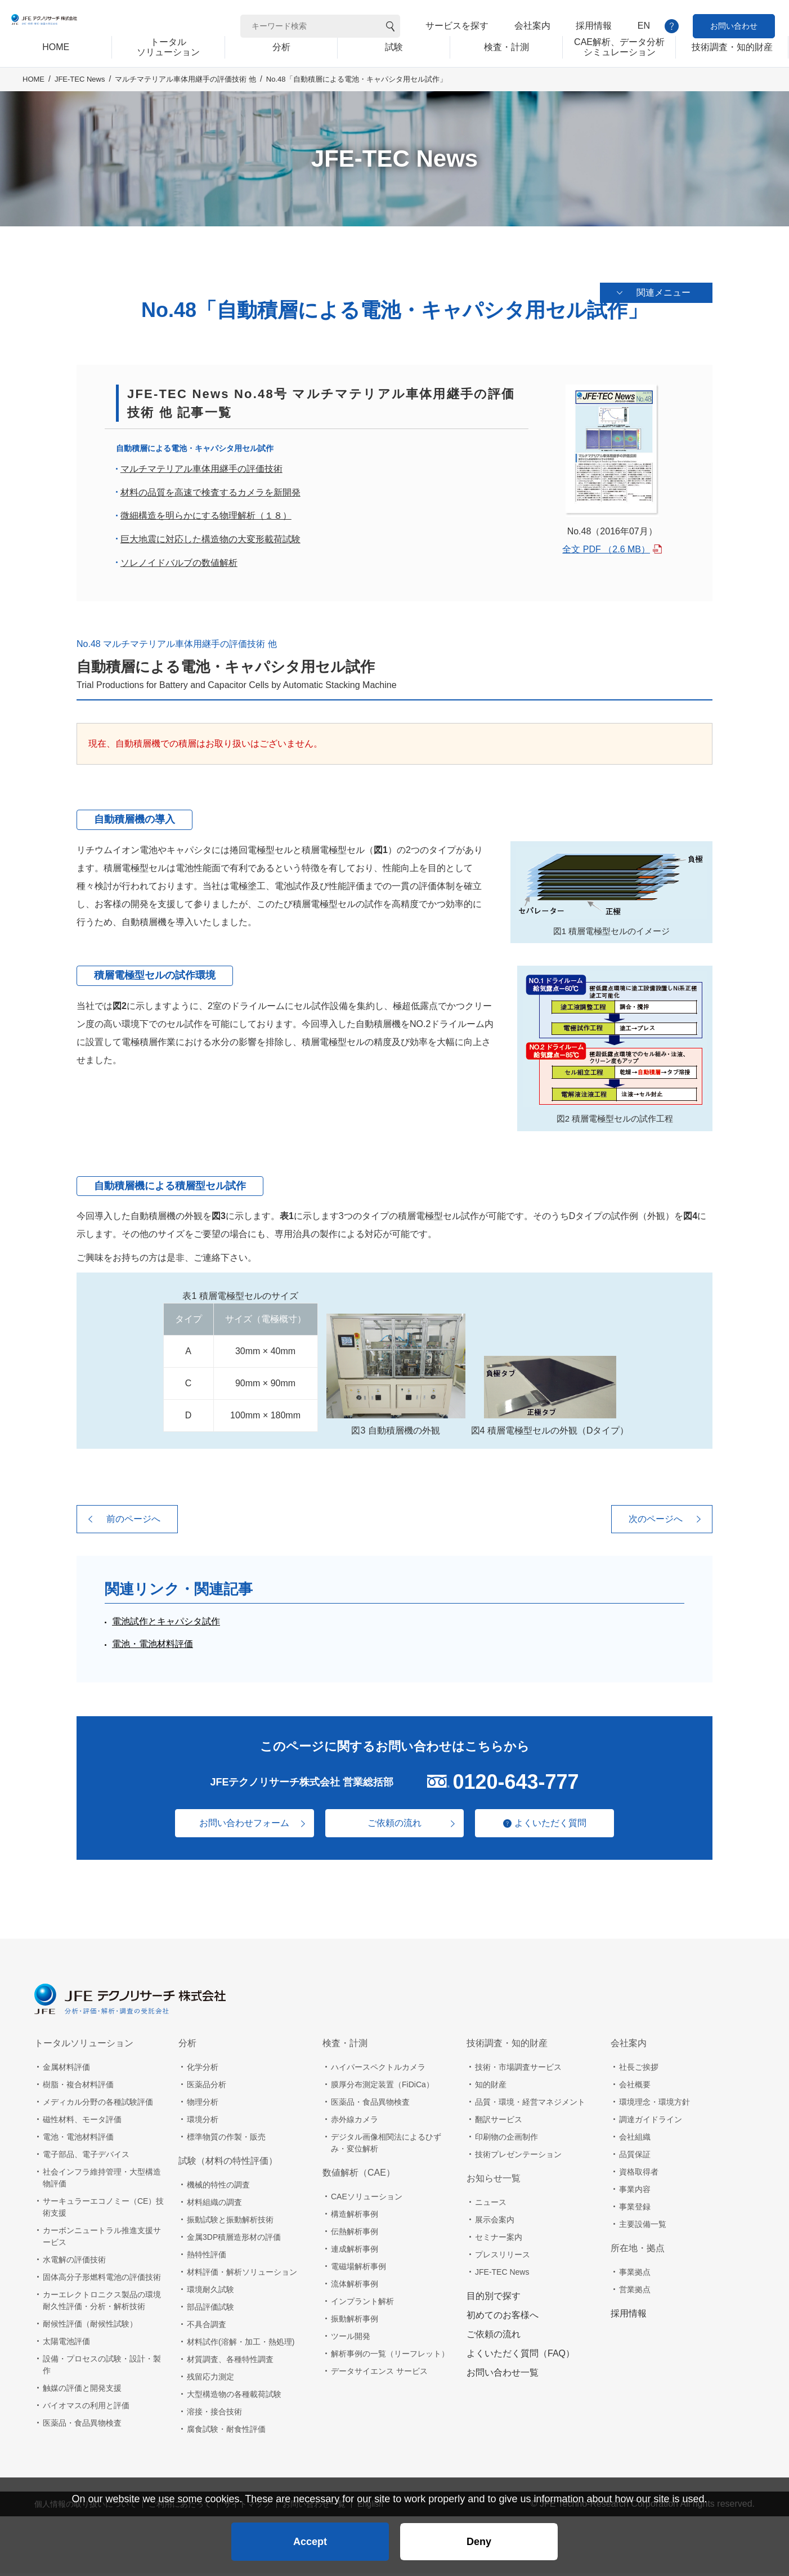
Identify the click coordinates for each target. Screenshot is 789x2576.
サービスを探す (456, 25)
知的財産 (490, 2087)
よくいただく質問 (558, 1825)
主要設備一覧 (642, 2226)
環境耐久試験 (210, 2292)
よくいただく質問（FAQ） (521, 2356)
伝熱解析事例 (354, 2234)
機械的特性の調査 (218, 2187)
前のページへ (133, 1521)
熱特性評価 (206, 2257)
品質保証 (635, 2157)
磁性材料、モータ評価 (82, 2122)
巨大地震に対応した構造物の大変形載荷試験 (210, 542)
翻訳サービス (498, 2122)
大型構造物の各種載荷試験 (234, 2396)
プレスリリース (502, 2257)
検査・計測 (344, 2046)
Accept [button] (310, 2534)
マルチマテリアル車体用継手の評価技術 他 (185, 96)
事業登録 (635, 2209)
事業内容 (635, 2191)
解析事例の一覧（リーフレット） (390, 2356)
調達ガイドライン (650, 2122)
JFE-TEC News (80, 96)
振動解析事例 (354, 2321)
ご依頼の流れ (394, 1826)
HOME (33, 96)
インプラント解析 (362, 2304)
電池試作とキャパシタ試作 (166, 1624)
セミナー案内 (498, 2239)
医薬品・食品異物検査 (82, 2425)
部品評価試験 (210, 2309)
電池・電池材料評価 (152, 1646)
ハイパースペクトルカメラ (378, 2069)
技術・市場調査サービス (518, 2069)
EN (644, 25)
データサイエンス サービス (379, 2373)
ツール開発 (350, 2338)
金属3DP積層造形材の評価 (234, 2239)
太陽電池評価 (66, 2344)
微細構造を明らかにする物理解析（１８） (206, 518)
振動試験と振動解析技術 (230, 2222)
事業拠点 (635, 2274)
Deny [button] (479, 2534)
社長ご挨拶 (638, 2069)
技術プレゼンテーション (518, 2157)
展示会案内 (494, 2222)
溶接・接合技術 (214, 2414)
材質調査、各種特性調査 (230, 2362)
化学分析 (202, 2069)
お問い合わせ (733, 25)
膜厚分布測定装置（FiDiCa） (382, 2087)
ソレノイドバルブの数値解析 (178, 565)
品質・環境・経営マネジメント (530, 2104)
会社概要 (635, 2087)
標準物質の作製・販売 (226, 2139)
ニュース (490, 2204)
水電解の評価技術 (74, 2262)
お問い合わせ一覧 (503, 2375)
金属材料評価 (66, 2069)
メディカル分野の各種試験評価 (98, 2104)
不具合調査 (206, 2327)
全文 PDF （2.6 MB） (606, 552)
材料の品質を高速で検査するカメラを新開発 (210, 495)
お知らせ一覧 (494, 2181)
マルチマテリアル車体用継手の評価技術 (201, 471)
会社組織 (635, 2139)
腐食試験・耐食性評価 (226, 2431)
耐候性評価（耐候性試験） (90, 2326)
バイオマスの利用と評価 (86, 2408)
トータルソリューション (83, 2046)
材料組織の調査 (214, 2204)
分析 (187, 2046)
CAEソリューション (366, 2199)
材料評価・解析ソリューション (242, 2274)
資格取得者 (638, 2174)
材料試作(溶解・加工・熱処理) (240, 2344)
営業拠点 (635, 2292)
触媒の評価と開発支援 (82, 2390)
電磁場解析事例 (358, 2269)
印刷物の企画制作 (506, 2139)
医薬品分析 (206, 2087)
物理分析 (202, 2104)
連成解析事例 (354, 2251)
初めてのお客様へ (503, 2318)
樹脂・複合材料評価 (78, 2087)
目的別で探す (494, 2298)
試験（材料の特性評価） (227, 2163)
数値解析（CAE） (358, 2175)
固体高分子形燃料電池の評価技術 (102, 2279)
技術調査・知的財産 (507, 2046)
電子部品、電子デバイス (86, 2157)
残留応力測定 (210, 2379)
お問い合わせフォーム (237, 1826)
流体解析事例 (354, 2286)
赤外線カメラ (354, 2122)
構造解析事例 (354, 2216)
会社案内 (532, 25)
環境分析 (202, 2122)
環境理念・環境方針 (654, 2104)
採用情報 (594, 25)
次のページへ (656, 1521)
